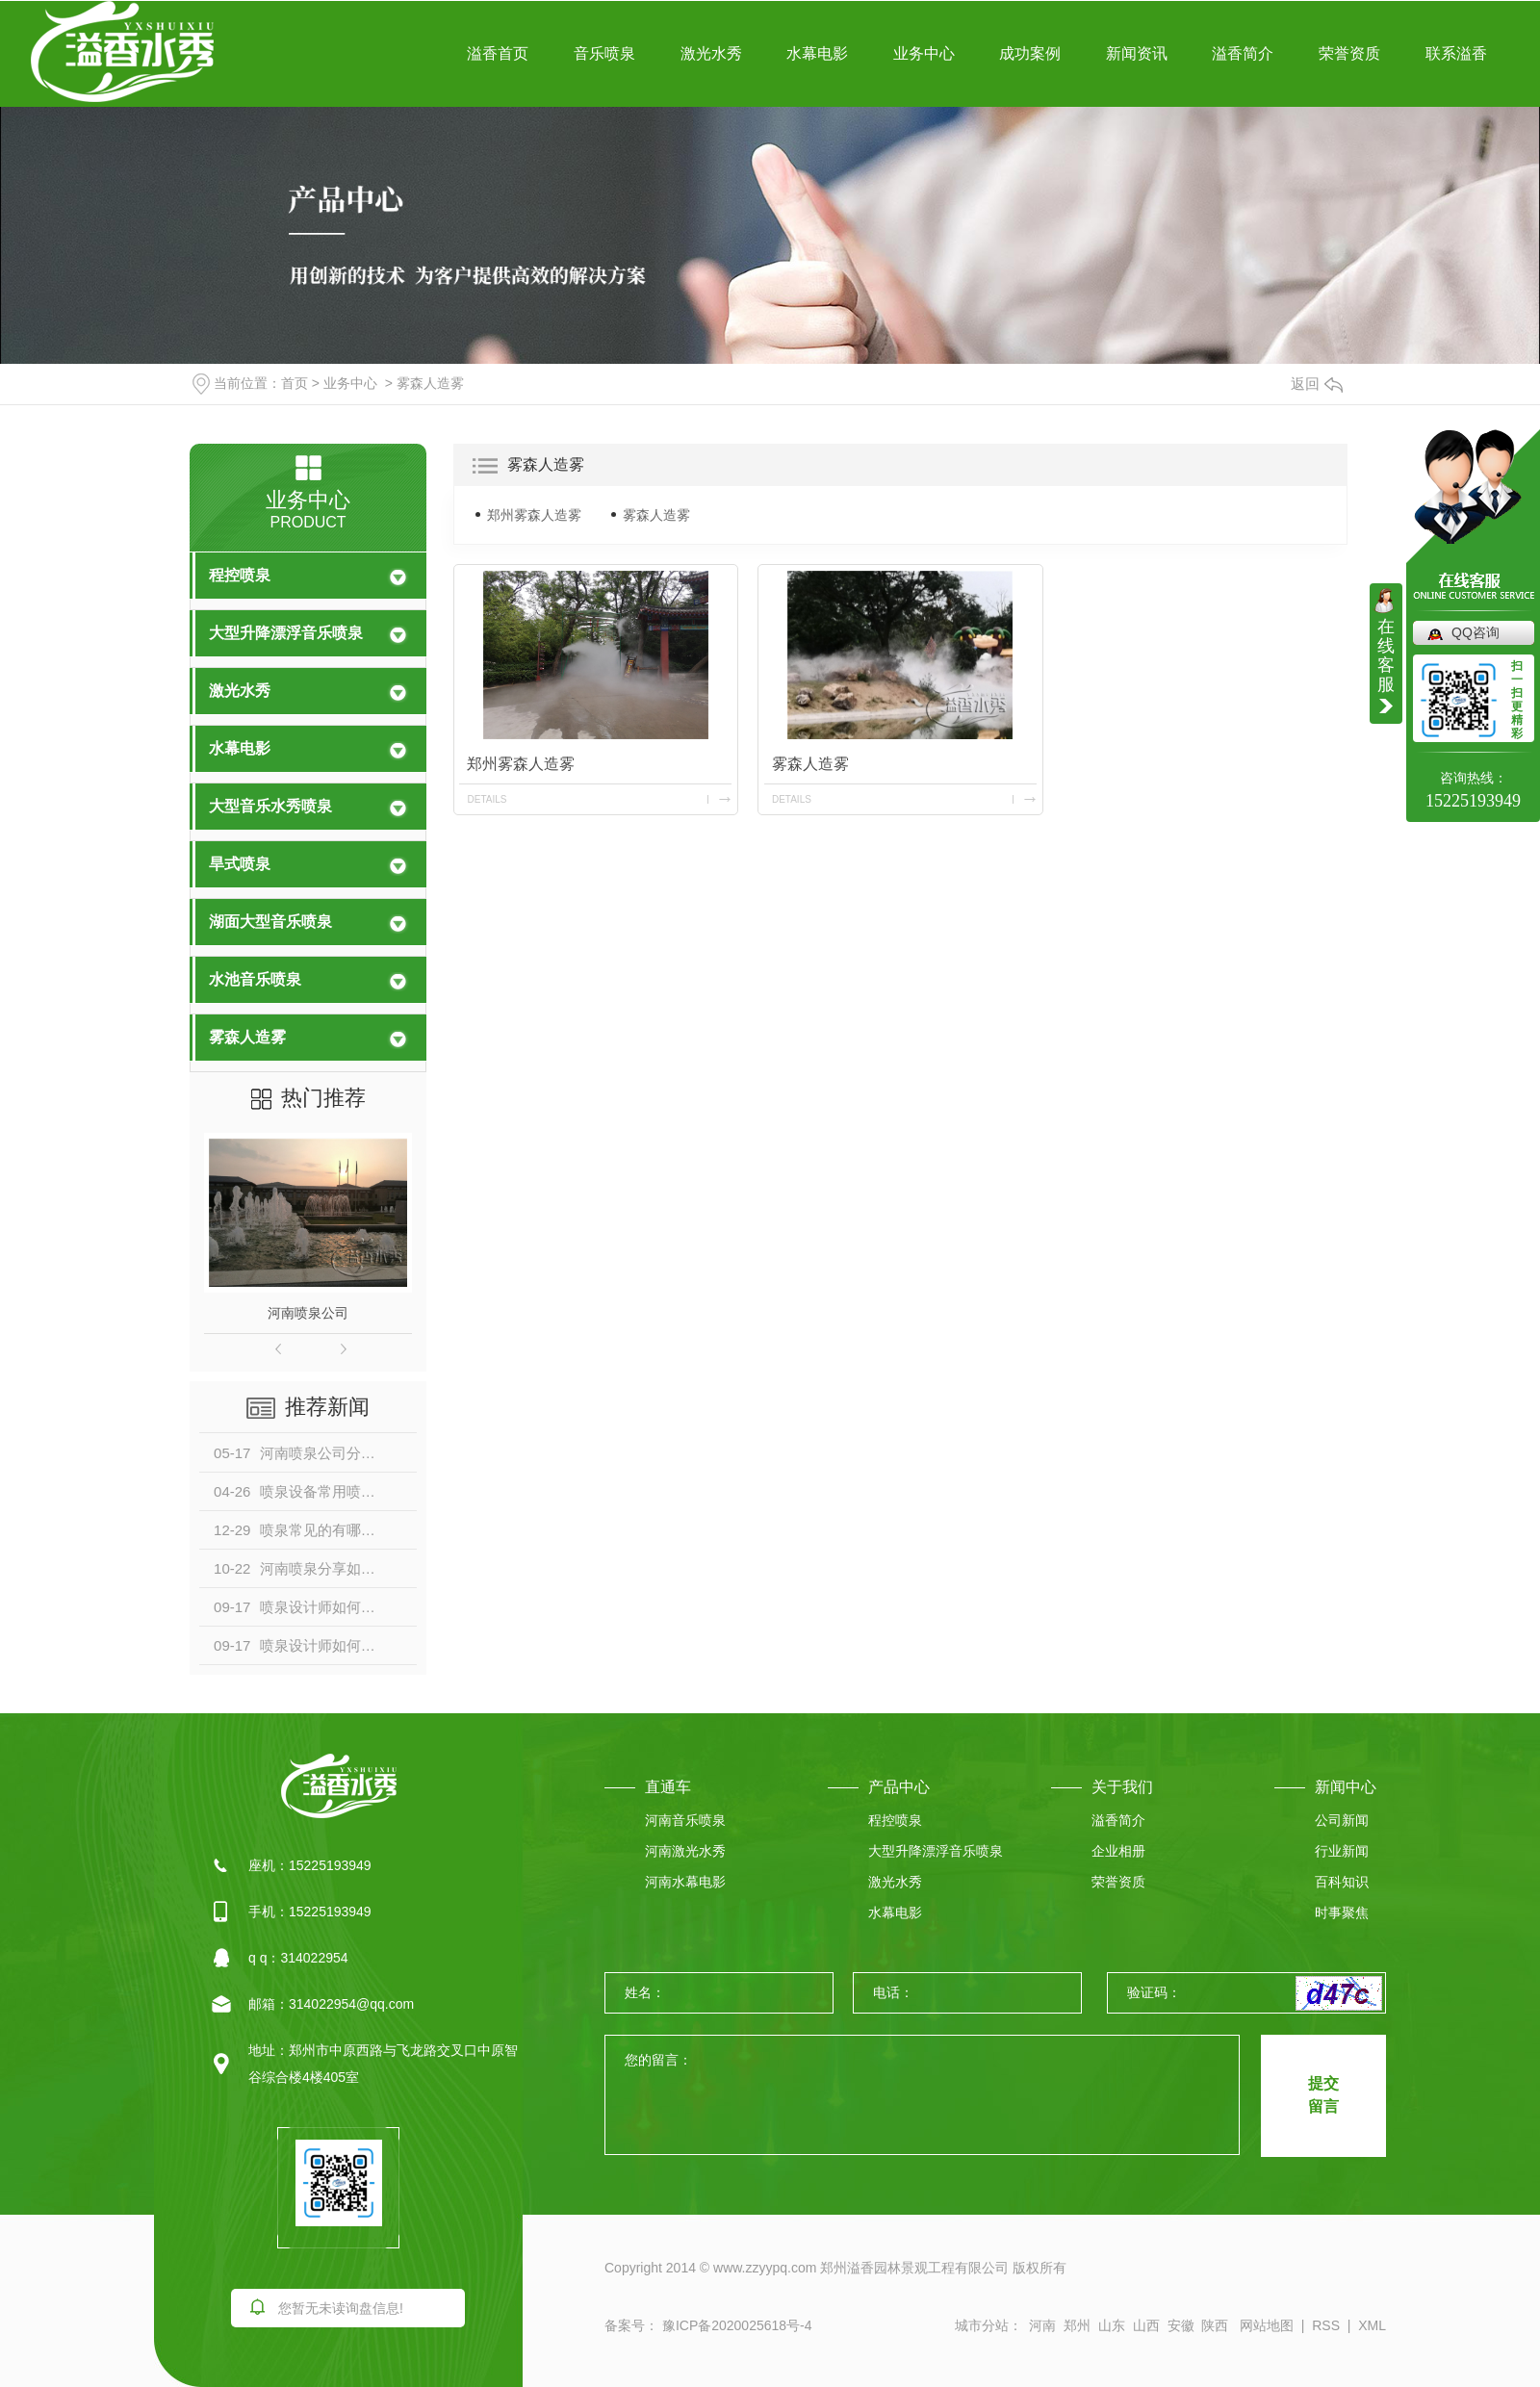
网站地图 (1267, 2325)
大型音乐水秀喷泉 (270, 806)
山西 (1146, 2325)
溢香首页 (497, 53)
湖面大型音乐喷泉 (270, 921)
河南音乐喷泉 (685, 1820)
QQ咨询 (1475, 632)
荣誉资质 (1349, 53)
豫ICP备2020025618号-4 (735, 2325)
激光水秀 (711, 53)
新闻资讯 (1137, 53)
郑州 (1077, 2325)
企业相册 (1118, 1851)
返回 (1317, 383)
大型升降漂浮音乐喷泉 (286, 633)
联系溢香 (1456, 53)
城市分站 (982, 2325)
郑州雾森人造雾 (534, 515)
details (486, 799)
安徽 (1181, 2325)
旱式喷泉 (239, 864)
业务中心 (924, 53)
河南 (1042, 2325)
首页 (294, 383)
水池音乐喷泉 (255, 979)
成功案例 (1030, 53)
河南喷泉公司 (308, 1313)
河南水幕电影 (685, 1881)
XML (1372, 2325)
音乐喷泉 (604, 53)
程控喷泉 (239, 575)
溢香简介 (1242, 53)
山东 (1111, 2325)
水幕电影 (817, 53)
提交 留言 (1323, 2095)
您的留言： (923, 2096)
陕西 (1214, 2325)
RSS (1326, 2325)
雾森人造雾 (430, 383)
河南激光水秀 (685, 1851)
